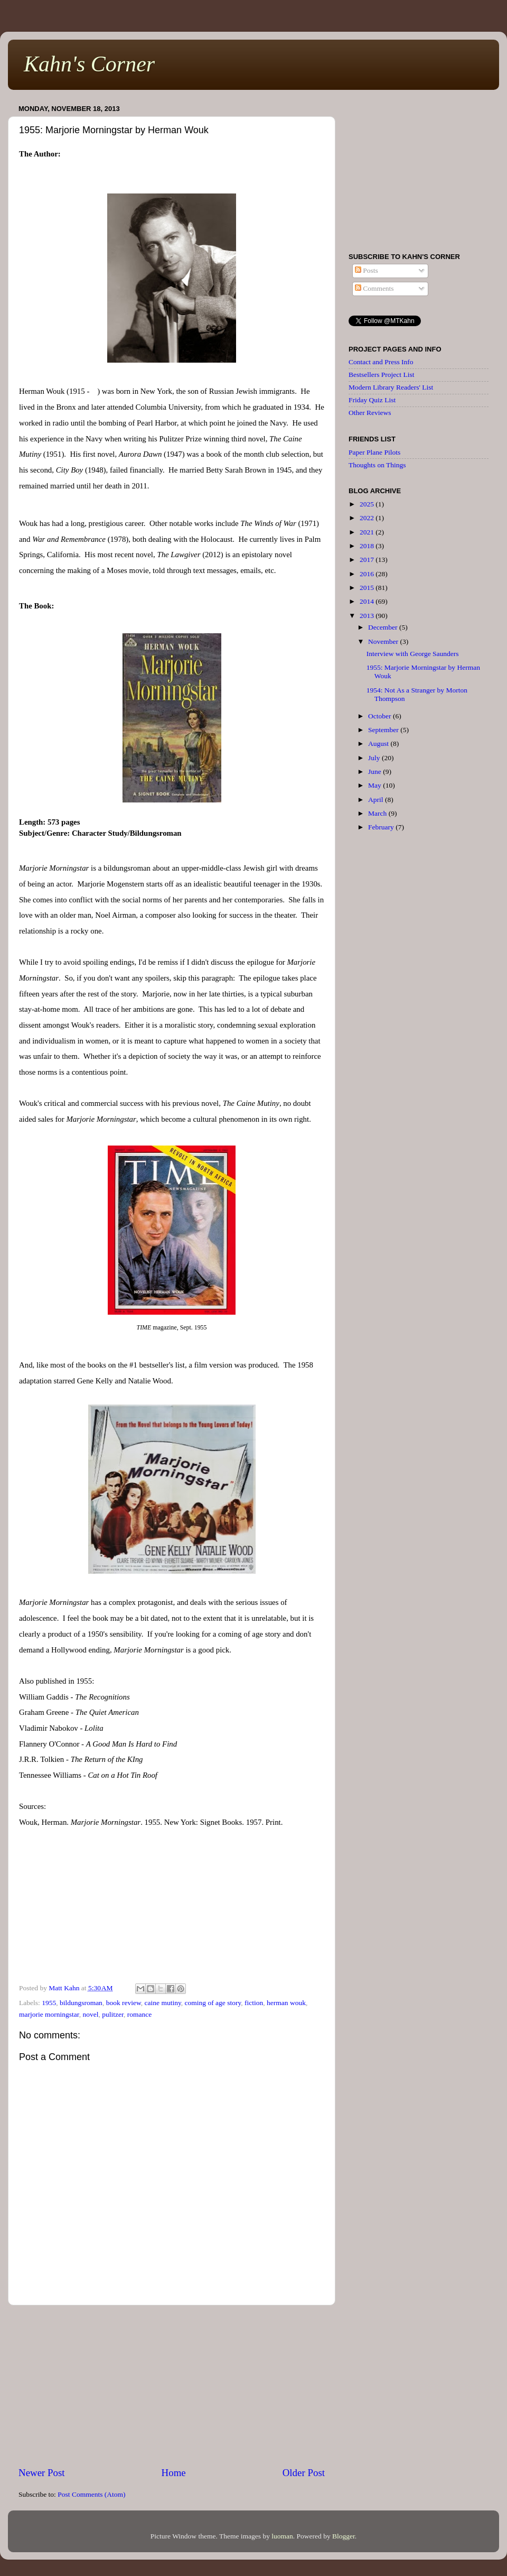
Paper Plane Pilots (374, 452)
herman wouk (286, 2003)
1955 (49, 2003)
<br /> (171, 1909)
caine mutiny (163, 2003)
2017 (367, 560)
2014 (367, 601)
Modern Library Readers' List (391, 387)
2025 (367, 504)
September (384, 730)
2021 (367, 532)
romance (139, 2014)
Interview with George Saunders (413, 654)
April (376, 800)
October (380, 716)
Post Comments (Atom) (91, 2494)
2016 (367, 574)
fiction (254, 2003)
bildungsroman (81, 2003)
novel (91, 2014)
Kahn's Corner (89, 64)
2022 (367, 518)
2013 (367, 616)
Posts (366, 270)
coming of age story (213, 2003)
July (375, 758)
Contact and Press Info (381, 362)
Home (174, 2472)
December (383, 627)
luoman (282, 2536)
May (375, 785)
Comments (374, 288)
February (382, 827)
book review (123, 2003)
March (378, 813)
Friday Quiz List (372, 400)
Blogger (343, 2536)
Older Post (304, 2472)
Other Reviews (370, 413)
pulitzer (113, 2014)
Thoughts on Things (377, 465)
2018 (367, 546)
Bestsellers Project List (381, 374)
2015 (367, 588)
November (384, 641)
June (375, 771)
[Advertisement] (171, 2386)
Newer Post (41, 2472)
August (379, 743)
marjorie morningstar (49, 2014)
